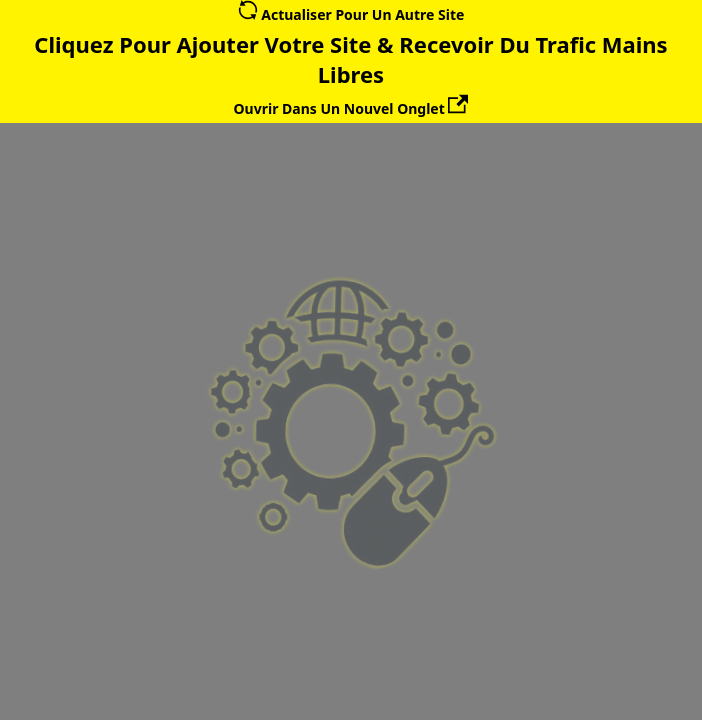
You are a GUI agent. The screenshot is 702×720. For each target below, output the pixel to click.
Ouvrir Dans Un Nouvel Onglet (351, 108)
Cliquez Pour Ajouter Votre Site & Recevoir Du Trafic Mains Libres (350, 59)
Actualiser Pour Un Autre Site (351, 14)
